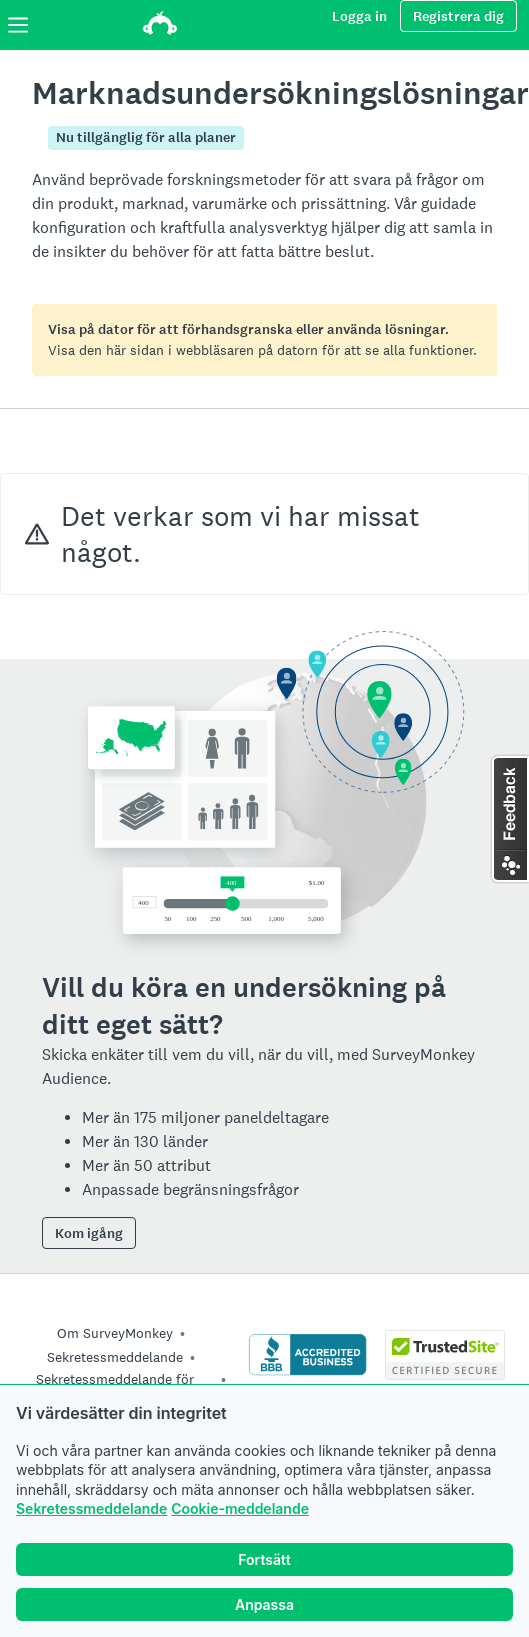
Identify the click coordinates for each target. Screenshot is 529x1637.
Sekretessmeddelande (91, 1508)
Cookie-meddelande (240, 1508)
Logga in (359, 16)
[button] (509, 819)
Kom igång (89, 1233)
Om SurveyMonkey (115, 1333)
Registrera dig (458, 16)
